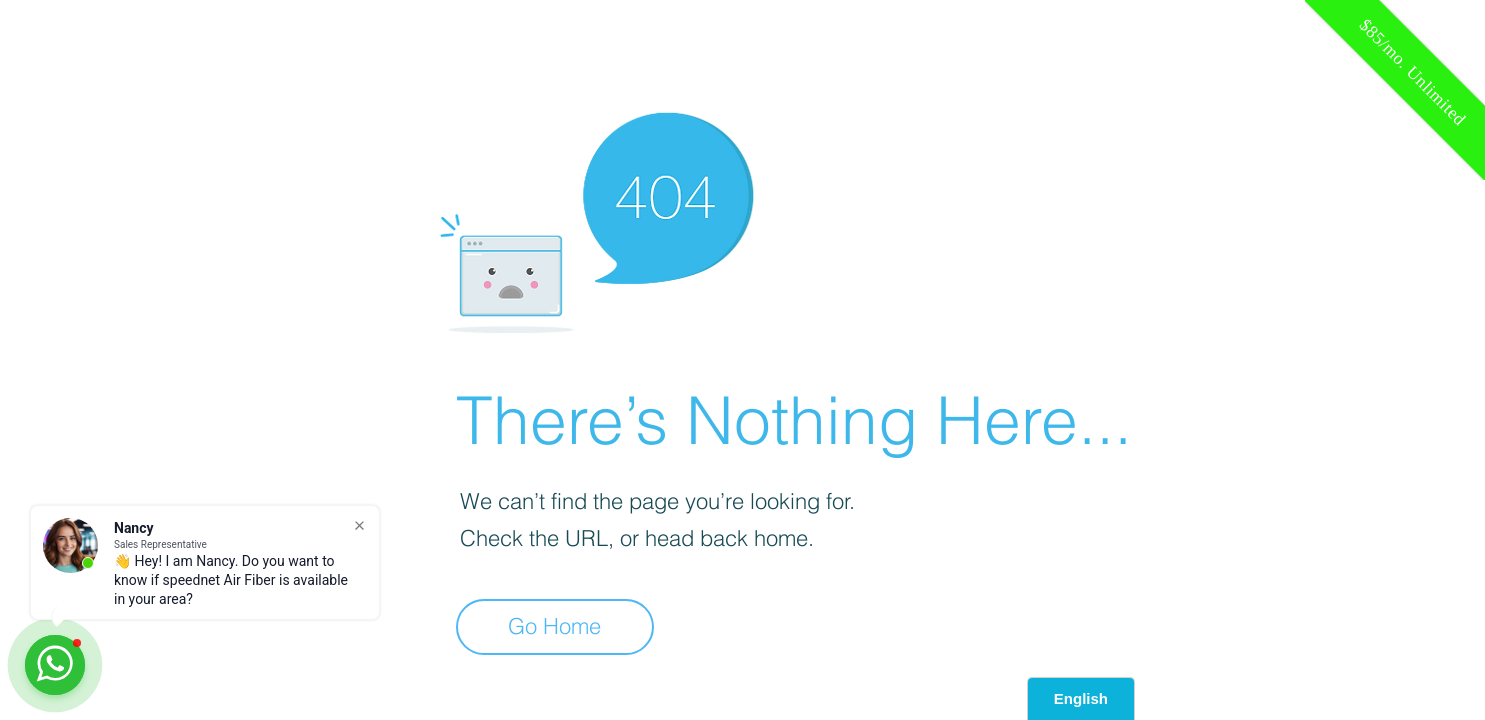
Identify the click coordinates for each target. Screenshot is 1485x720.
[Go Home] (555, 627)
